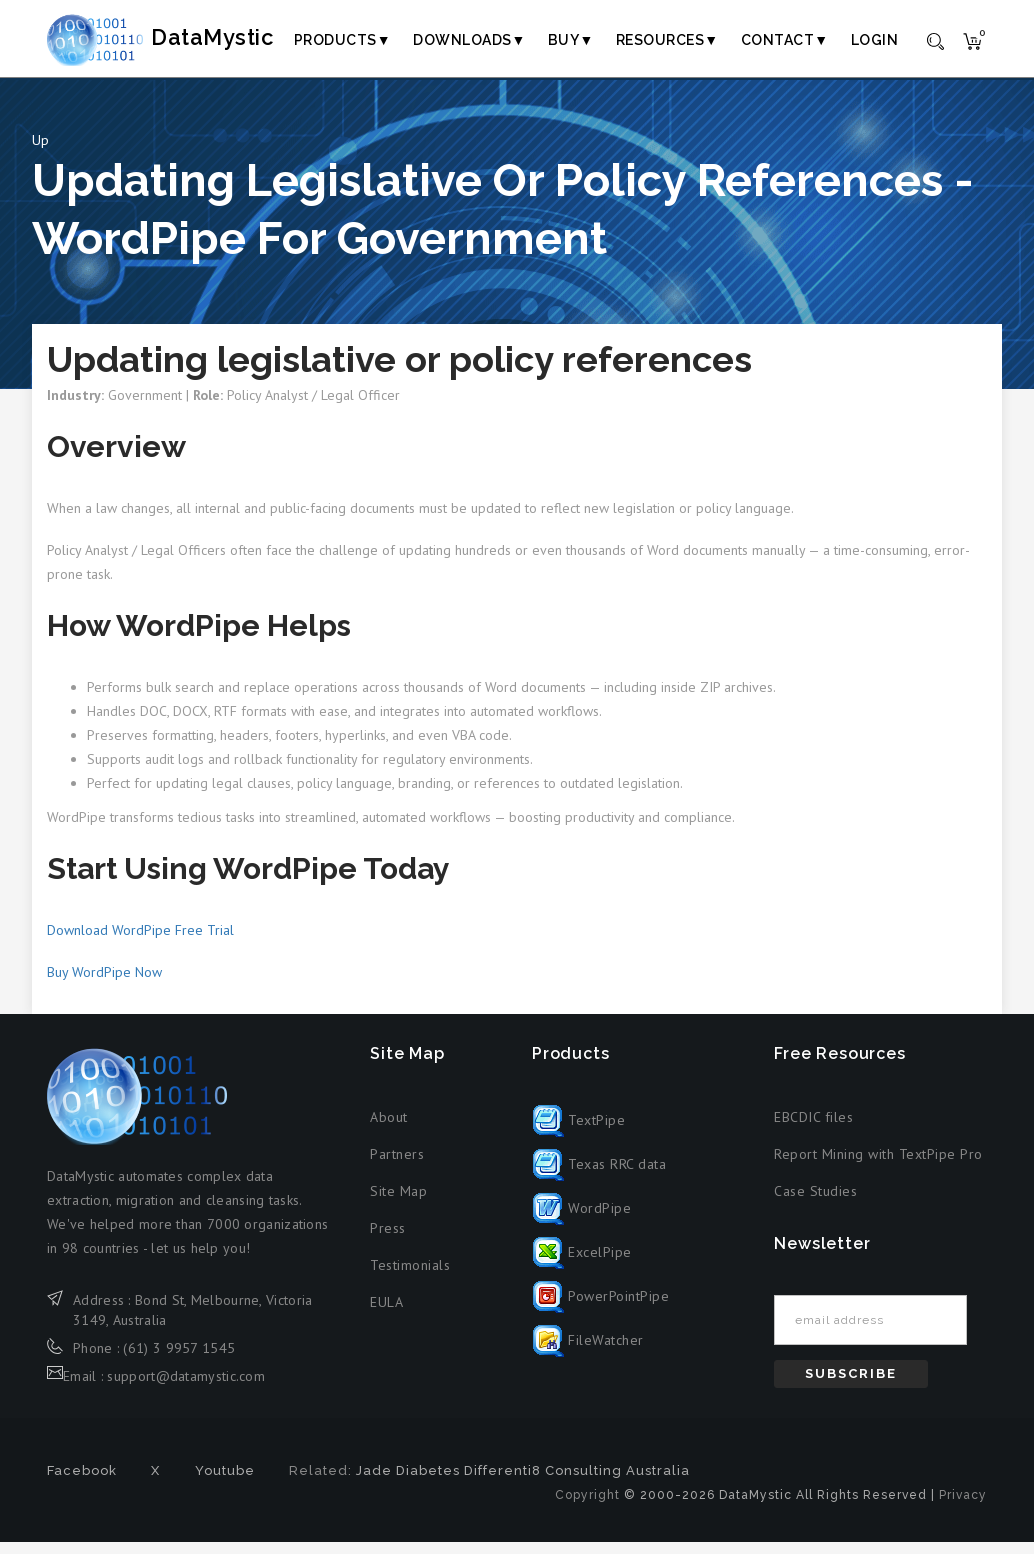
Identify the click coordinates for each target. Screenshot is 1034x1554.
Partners (397, 1166)
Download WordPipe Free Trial (140, 942)
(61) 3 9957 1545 (179, 1360)
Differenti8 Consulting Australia (577, 1482)
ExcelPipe (582, 1264)
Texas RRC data (599, 1176)
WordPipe (582, 1220)
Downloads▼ (469, 40)
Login (875, 40)
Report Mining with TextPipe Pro (878, 1166)
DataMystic (183, 39)
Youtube (225, 1482)
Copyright (587, 1507)
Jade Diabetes (408, 1482)
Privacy (963, 1507)
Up (40, 152)
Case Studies (815, 1203)
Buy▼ (571, 40)
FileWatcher (588, 1352)
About (389, 1129)
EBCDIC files (813, 1129)
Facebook (82, 1482)
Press (388, 1240)
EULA (386, 1314)
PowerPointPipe (601, 1308)
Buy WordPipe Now (104, 984)
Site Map (398, 1203)
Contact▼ (785, 40)
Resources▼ (667, 40)
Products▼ (342, 40)
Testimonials (410, 1277)
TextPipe (579, 1132)
